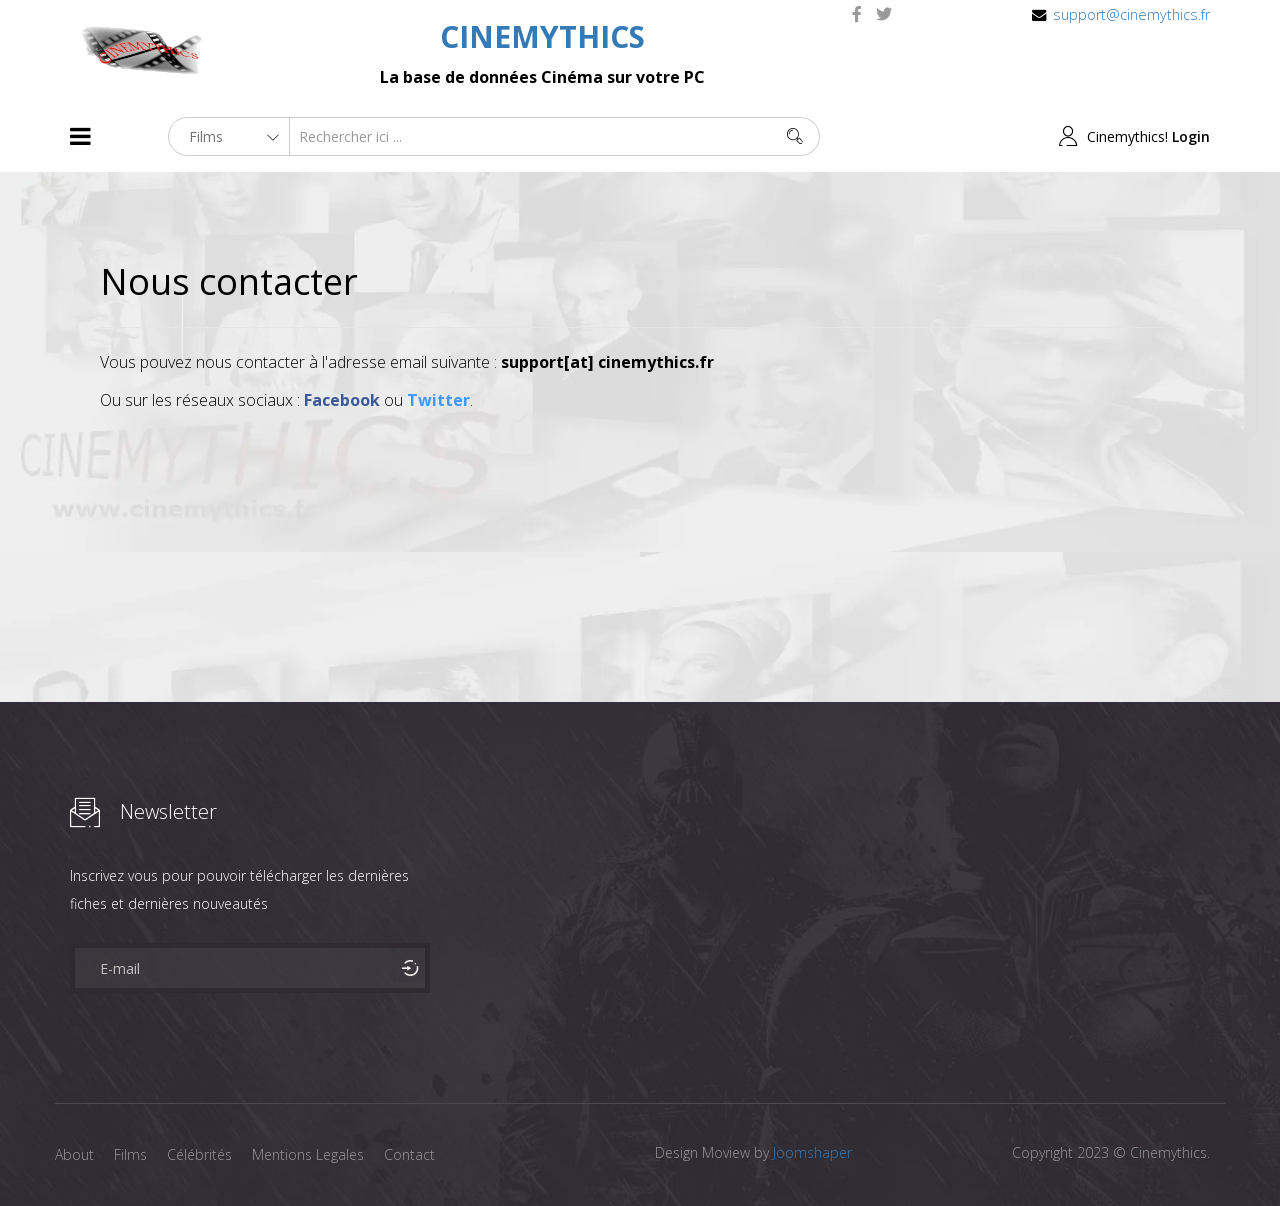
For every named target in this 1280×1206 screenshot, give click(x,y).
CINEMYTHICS (542, 36)
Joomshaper (812, 1152)
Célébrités (199, 1154)
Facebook (342, 400)
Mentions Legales (308, 1154)
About (74, 1154)
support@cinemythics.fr (1131, 14)
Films (130, 1154)
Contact (409, 1154)
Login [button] (1191, 136)
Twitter (438, 400)
